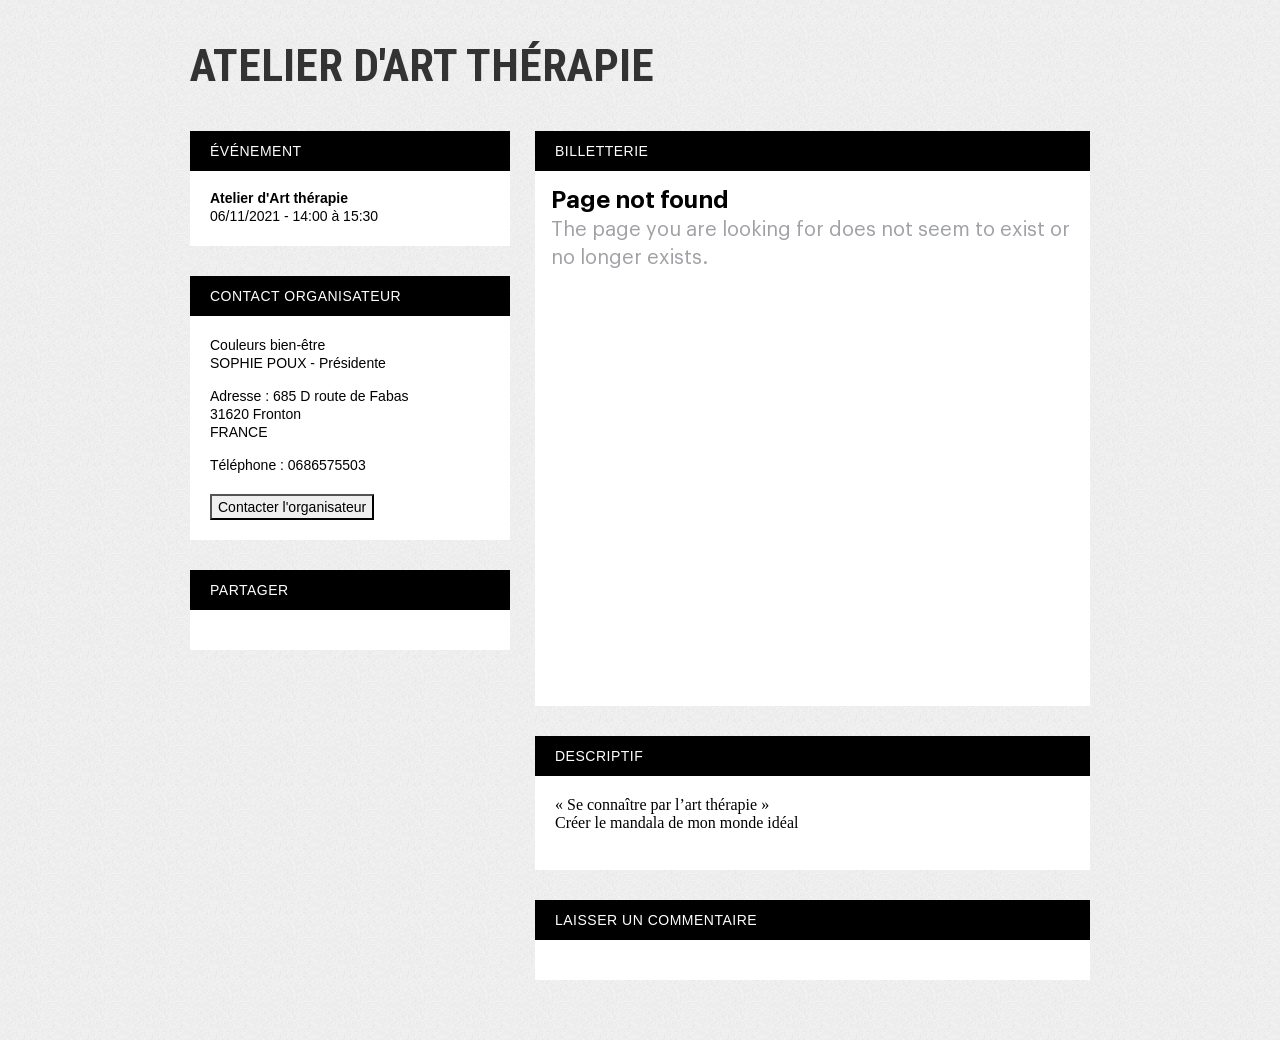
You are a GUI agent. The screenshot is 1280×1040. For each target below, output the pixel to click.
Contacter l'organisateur (292, 507)
